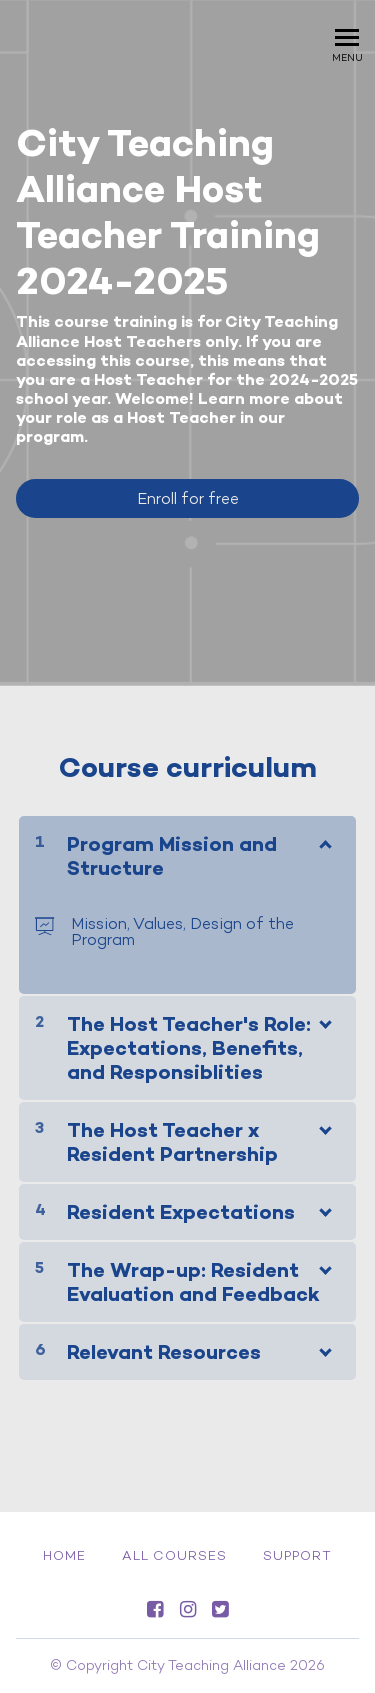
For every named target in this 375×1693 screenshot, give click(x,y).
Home (64, 1555)
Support (297, 1555)
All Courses (174, 1555)
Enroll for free (188, 498)
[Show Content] (324, 840)
